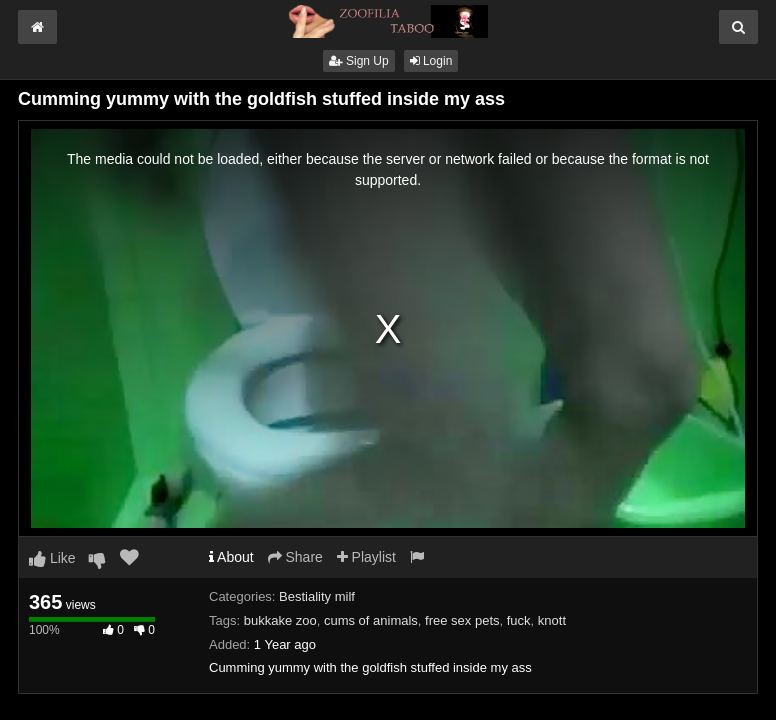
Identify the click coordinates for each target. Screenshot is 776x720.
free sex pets (462, 620)
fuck (519, 620)
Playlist (366, 557)
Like (52, 558)
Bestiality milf (317, 596)
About (231, 557)
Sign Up (359, 61)
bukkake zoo (280, 620)
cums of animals (371, 620)
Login (431, 61)
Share (295, 557)
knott (552, 620)
